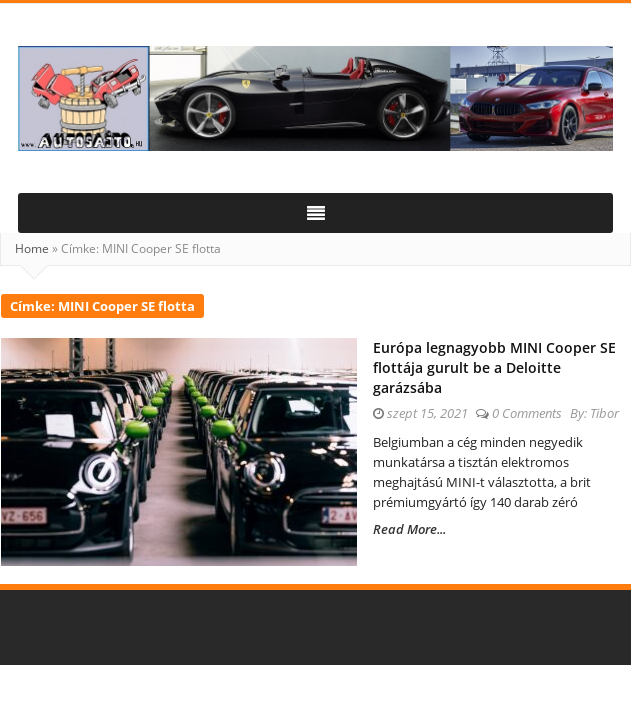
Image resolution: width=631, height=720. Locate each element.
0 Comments (527, 413)
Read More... (409, 529)
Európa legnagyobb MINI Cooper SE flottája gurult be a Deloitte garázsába (494, 367)
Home (32, 248)
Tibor (604, 413)
